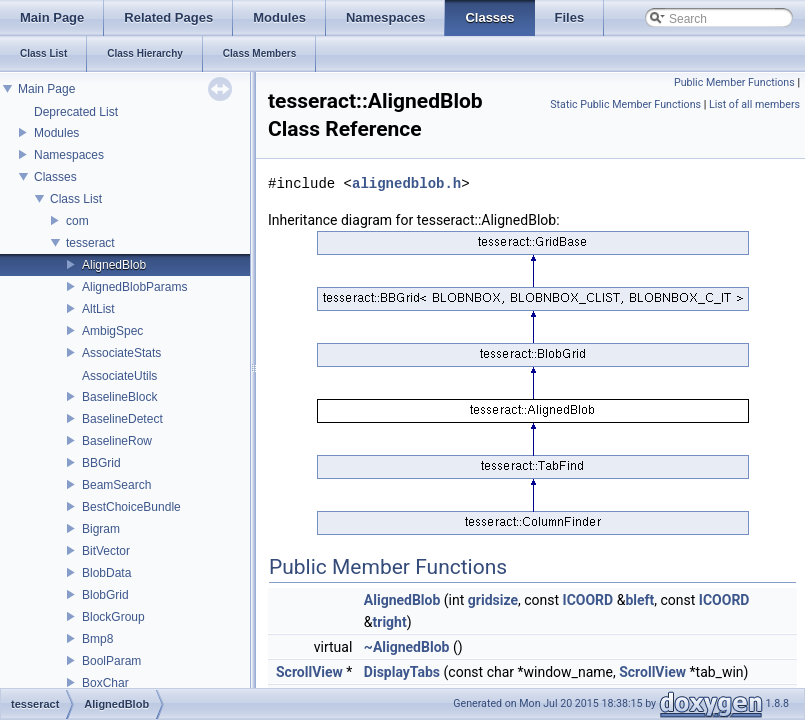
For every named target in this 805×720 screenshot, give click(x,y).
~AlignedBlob (407, 647)
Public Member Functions (734, 82)
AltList (98, 309)
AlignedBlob (114, 265)
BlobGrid (105, 595)
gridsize (493, 600)
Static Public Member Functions (625, 104)
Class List (76, 199)
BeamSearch (116, 485)
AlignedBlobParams (134, 287)
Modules (56, 133)
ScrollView (309, 672)
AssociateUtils (119, 376)
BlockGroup (113, 617)
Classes (55, 177)
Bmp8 (97, 639)
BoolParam (111, 661)
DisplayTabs (402, 672)
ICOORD (588, 600)
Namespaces (69, 155)
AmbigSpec (112, 331)
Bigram (101, 529)
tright (390, 622)
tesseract (90, 243)
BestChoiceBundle (131, 507)
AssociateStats (121, 353)
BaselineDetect (122, 419)
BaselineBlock (119, 397)
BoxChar (105, 683)
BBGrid (101, 463)
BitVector (106, 551)
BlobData (106, 573)
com (77, 221)
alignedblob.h (406, 183)
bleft (639, 600)
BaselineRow (117, 441)
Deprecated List (76, 112)
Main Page (46, 89)
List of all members (754, 104)
